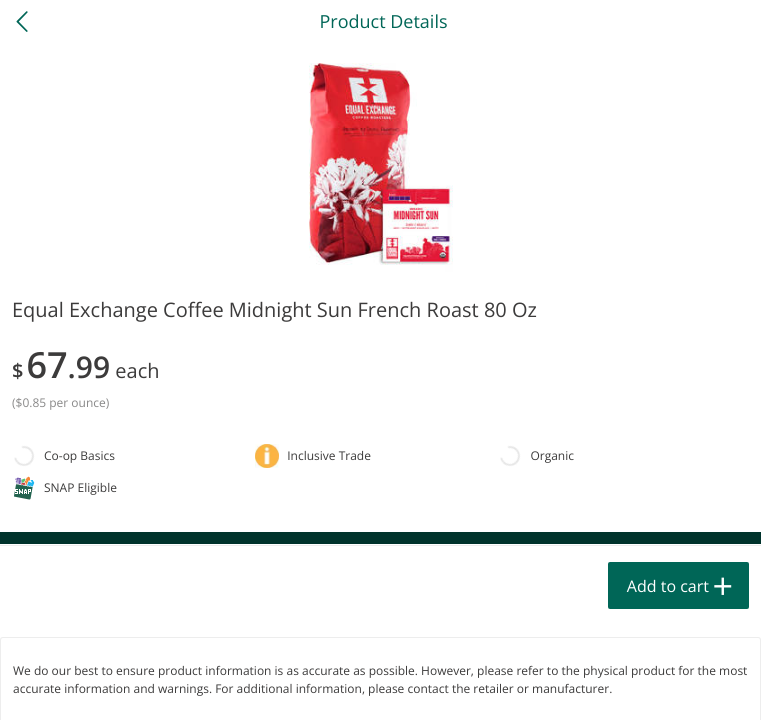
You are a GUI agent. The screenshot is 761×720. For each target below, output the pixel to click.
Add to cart (668, 586)
